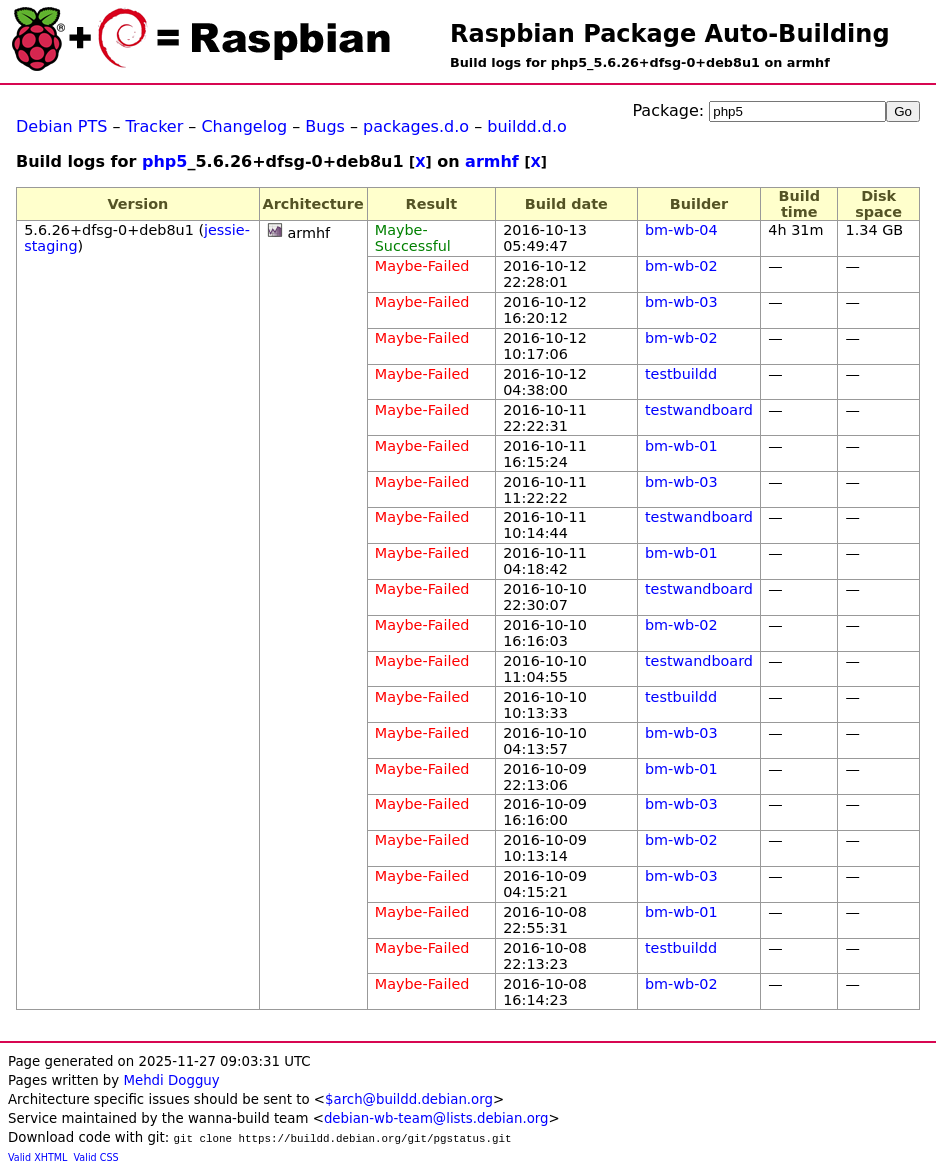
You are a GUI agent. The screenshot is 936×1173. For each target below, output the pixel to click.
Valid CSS (96, 1157)
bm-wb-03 (681, 302)
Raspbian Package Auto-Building (670, 34)
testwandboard (699, 410)
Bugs (325, 126)
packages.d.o (416, 126)
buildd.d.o (527, 126)
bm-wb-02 (681, 266)
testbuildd (681, 374)
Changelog (244, 126)
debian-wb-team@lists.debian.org (436, 1118)
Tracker (155, 126)
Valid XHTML (37, 1157)
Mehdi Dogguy (171, 1080)
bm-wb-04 (681, 230)
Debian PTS (61, 126)
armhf (492, 161)
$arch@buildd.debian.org (409, 1099)
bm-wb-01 (681, 446)
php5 (164, 161)
